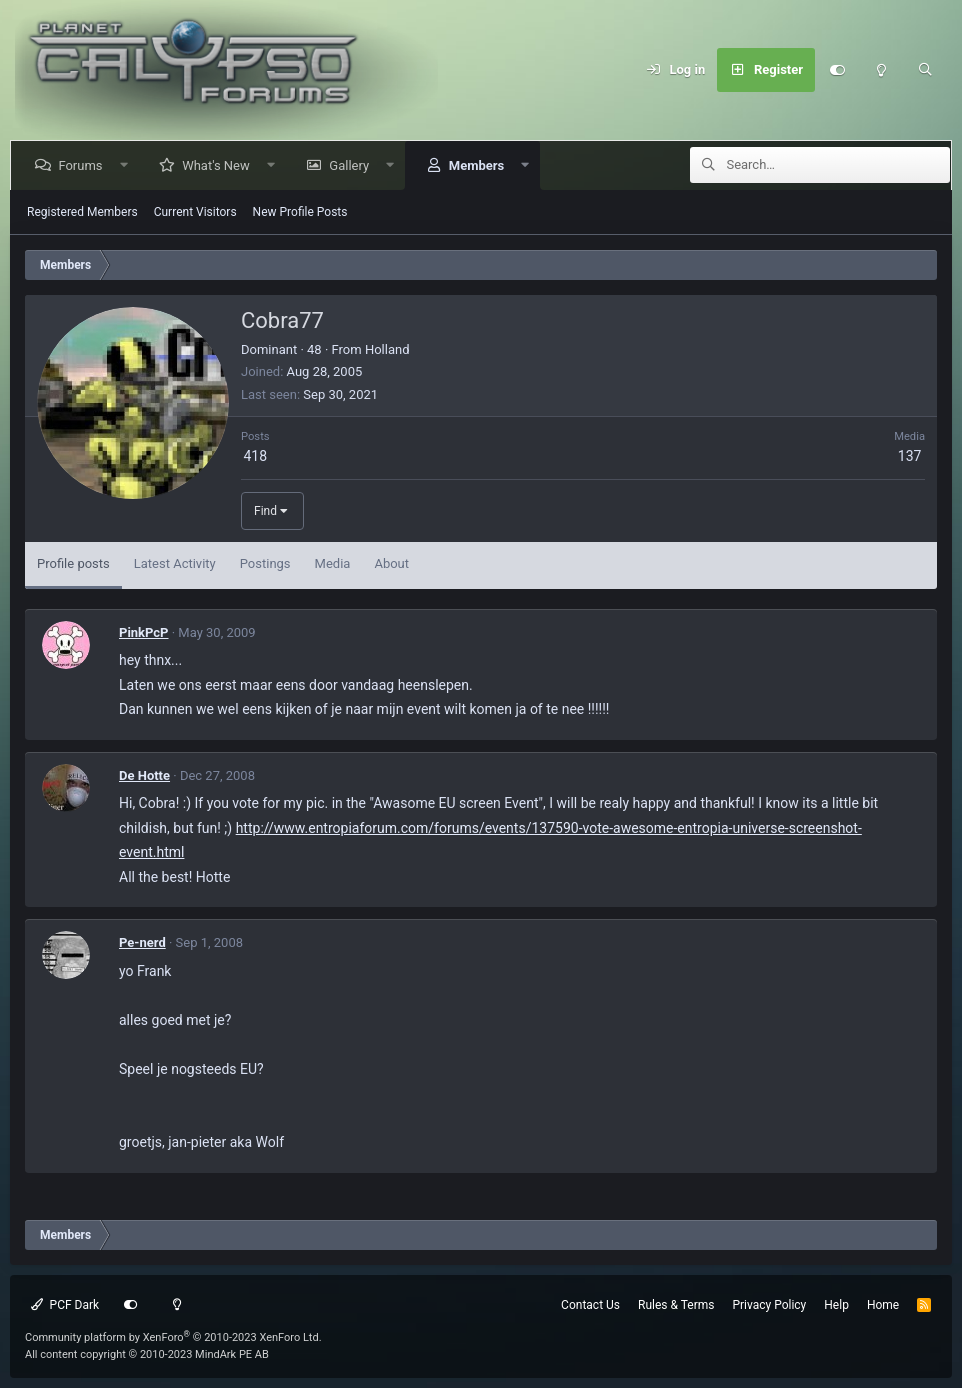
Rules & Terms (676, 1305)
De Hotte (144, 775)
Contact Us (590, 1305)
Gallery (353, 165)
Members (479, 165)
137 (910, 456)
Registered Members (82, 212)
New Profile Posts (300, 212)
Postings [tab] (265, 563)
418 (255, 456)
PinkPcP (144, 632)
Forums (84, 165)
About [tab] (391, 563)
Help (836, 1305)
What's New (220, 165)
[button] (127, 165)
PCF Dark (65, 1305)
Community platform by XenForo (173, 1337)
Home (883, 1305)
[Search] (925, 70)
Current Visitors (195, 212)
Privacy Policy (769, 1305)
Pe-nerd (142, 942)
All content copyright (147, 1354)
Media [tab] (333, 563)
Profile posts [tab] (73, 563)
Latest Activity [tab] (175, 563)
